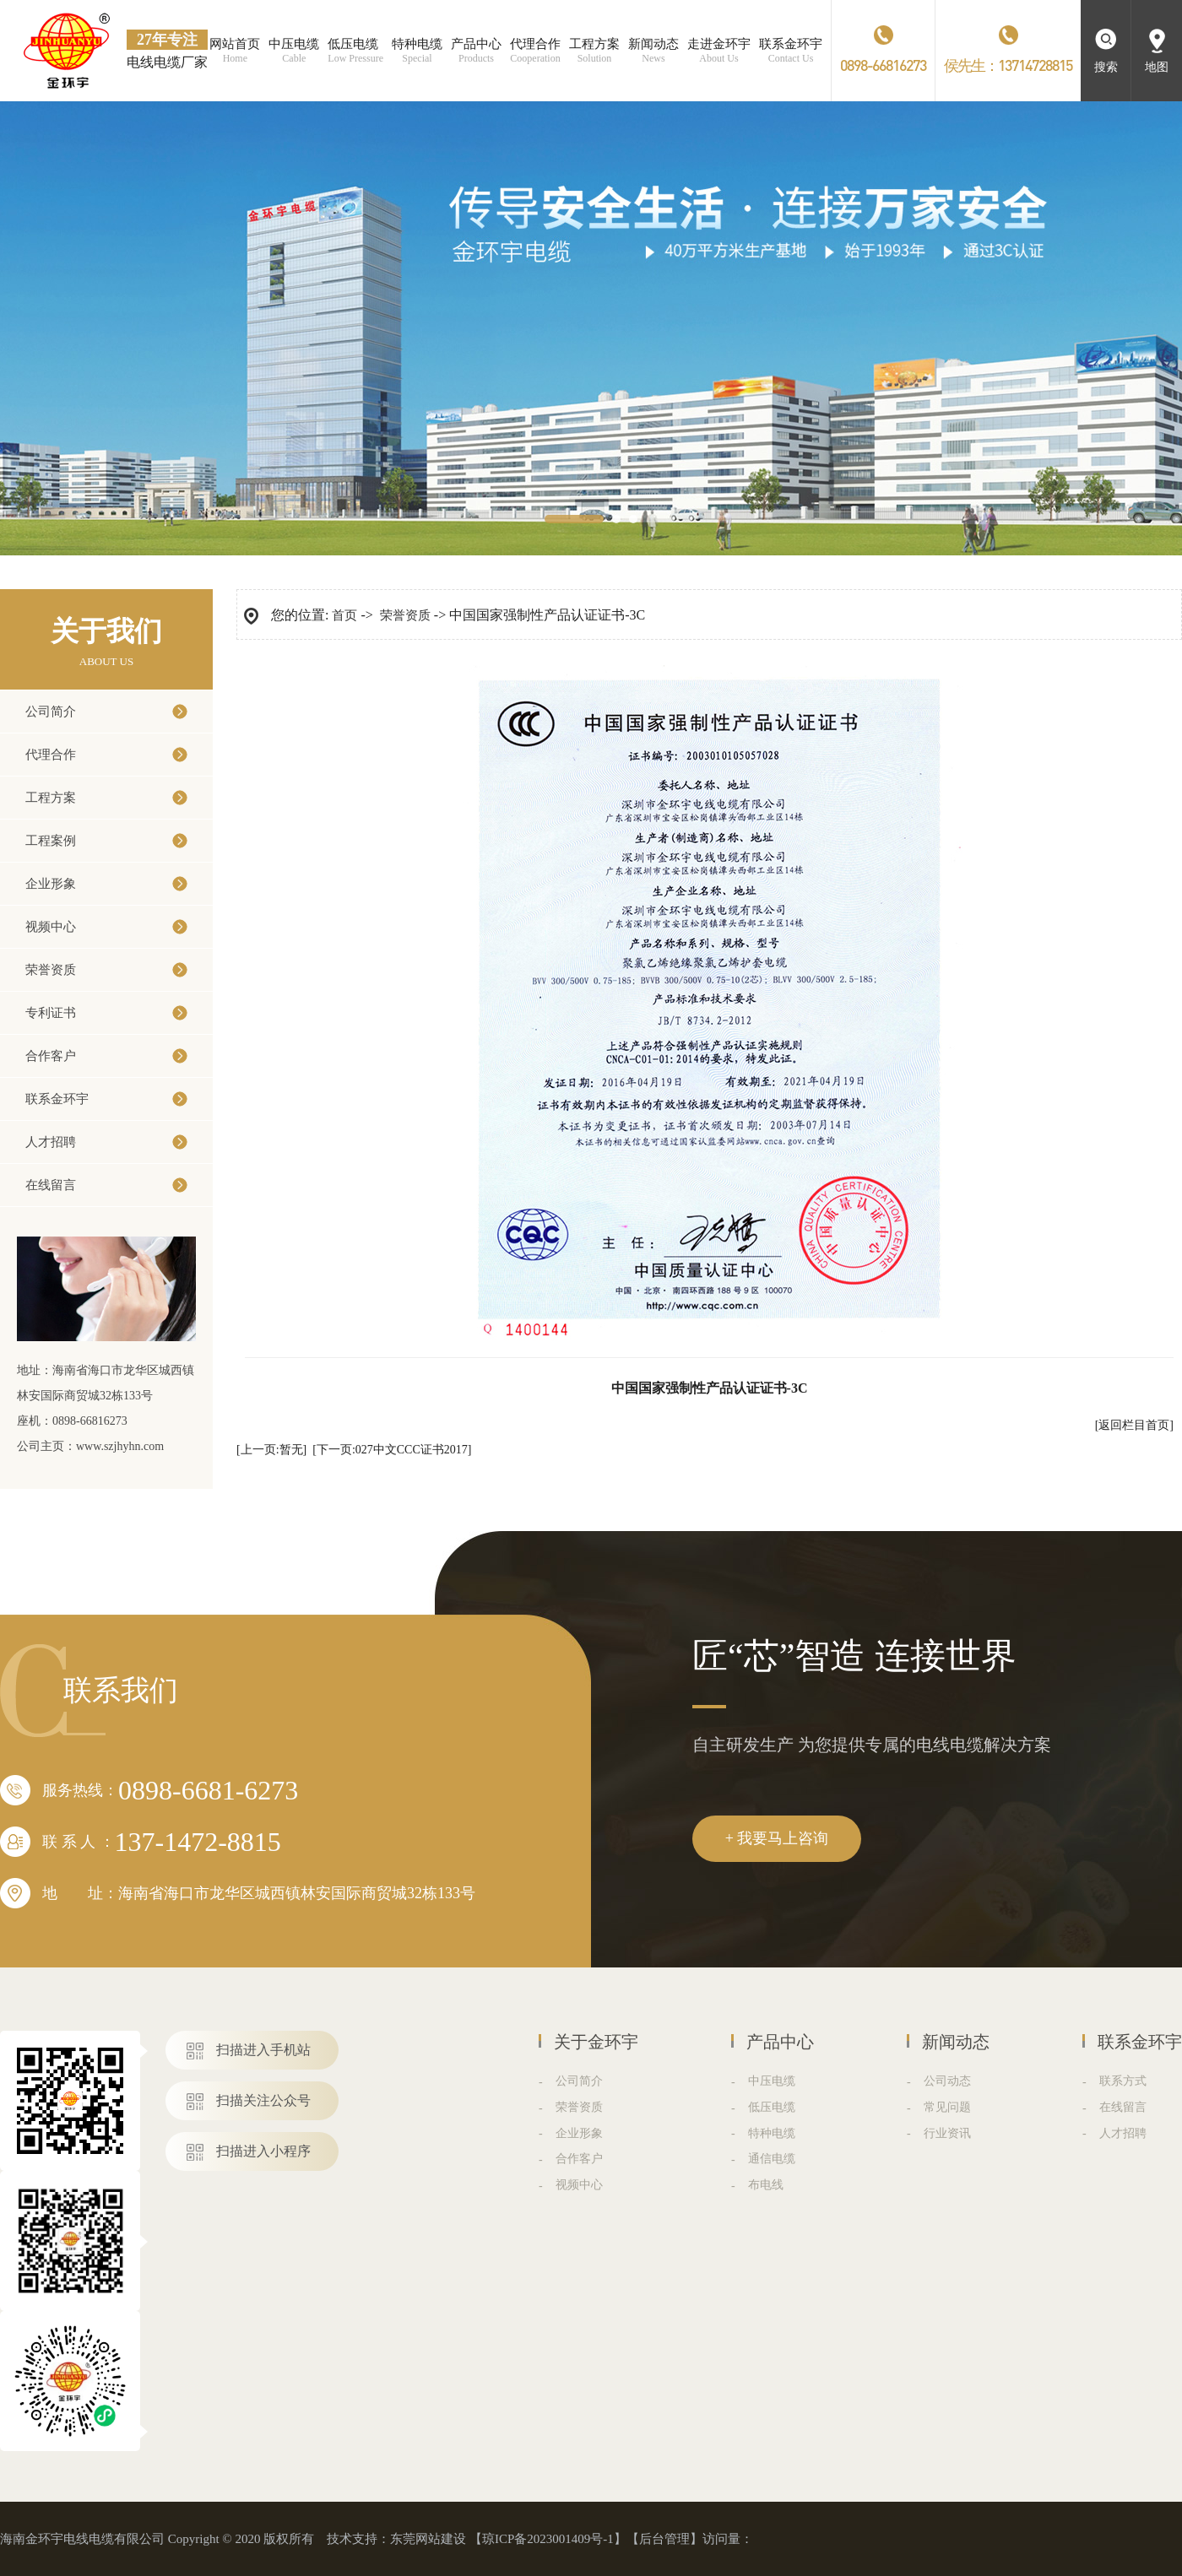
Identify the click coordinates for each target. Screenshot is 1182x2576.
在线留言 (50, 1185)
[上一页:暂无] (271, 1449)
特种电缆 (771, 2133)
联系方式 (1123, 2081)
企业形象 (50, 883)
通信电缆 (771, 2158)
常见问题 (947, 2107)
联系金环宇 (57, 1099)
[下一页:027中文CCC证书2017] (391, 1449)
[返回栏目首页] (1134, 1425)
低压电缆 (771, 2107)
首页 (344, 615)
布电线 (765, 2184)
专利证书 (50, 1013)
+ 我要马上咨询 (777, 1838)
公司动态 (947, 2081)
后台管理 (664, 2539)
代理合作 (50, 754)
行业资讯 (947, 2133)
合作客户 (50, 1056)
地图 (1156, 67)
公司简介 (50, 711)
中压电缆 (771, 2081)
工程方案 (50, 797)
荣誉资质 (50, 970)
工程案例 (50, 840)
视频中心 (50, 927)
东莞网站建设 (428, 2539)
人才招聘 (50, 1142)
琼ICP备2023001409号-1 (548, 2539)
